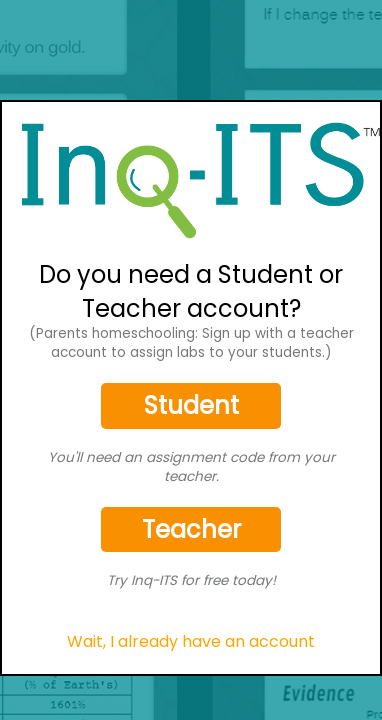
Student (191, 405)
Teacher (191, 529)
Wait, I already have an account (191, 641)
